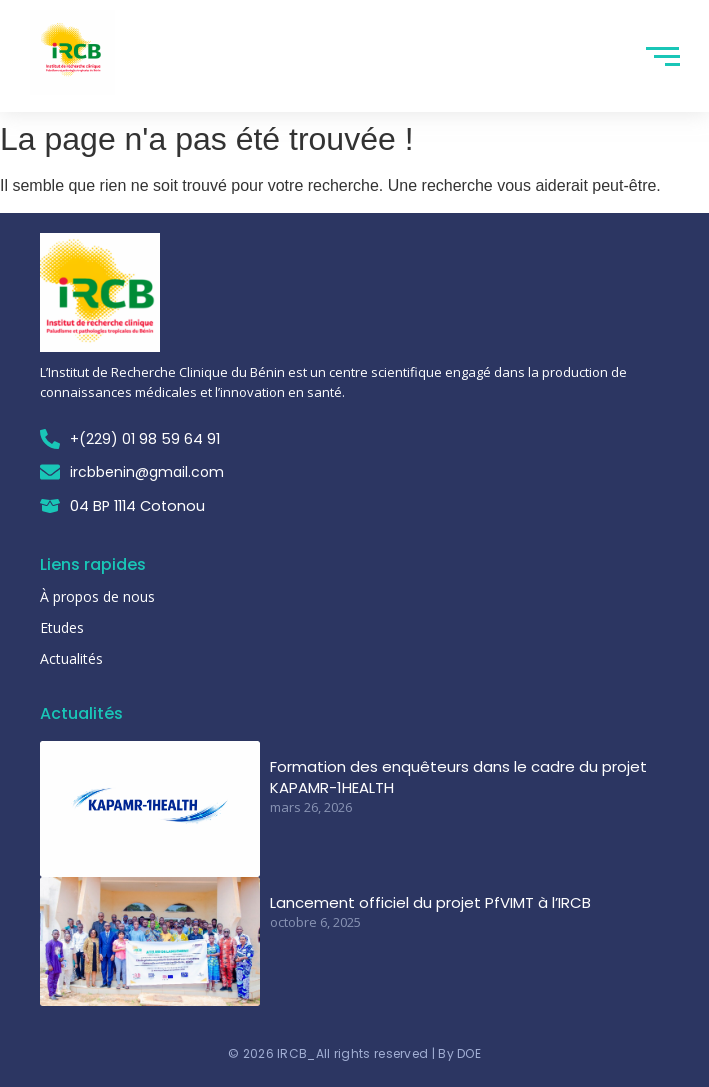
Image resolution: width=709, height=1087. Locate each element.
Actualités (71, 658)
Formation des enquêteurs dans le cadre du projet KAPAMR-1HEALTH (458, 777)
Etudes (62, 627)
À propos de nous (97, 596)
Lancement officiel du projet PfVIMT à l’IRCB (430, 902)
